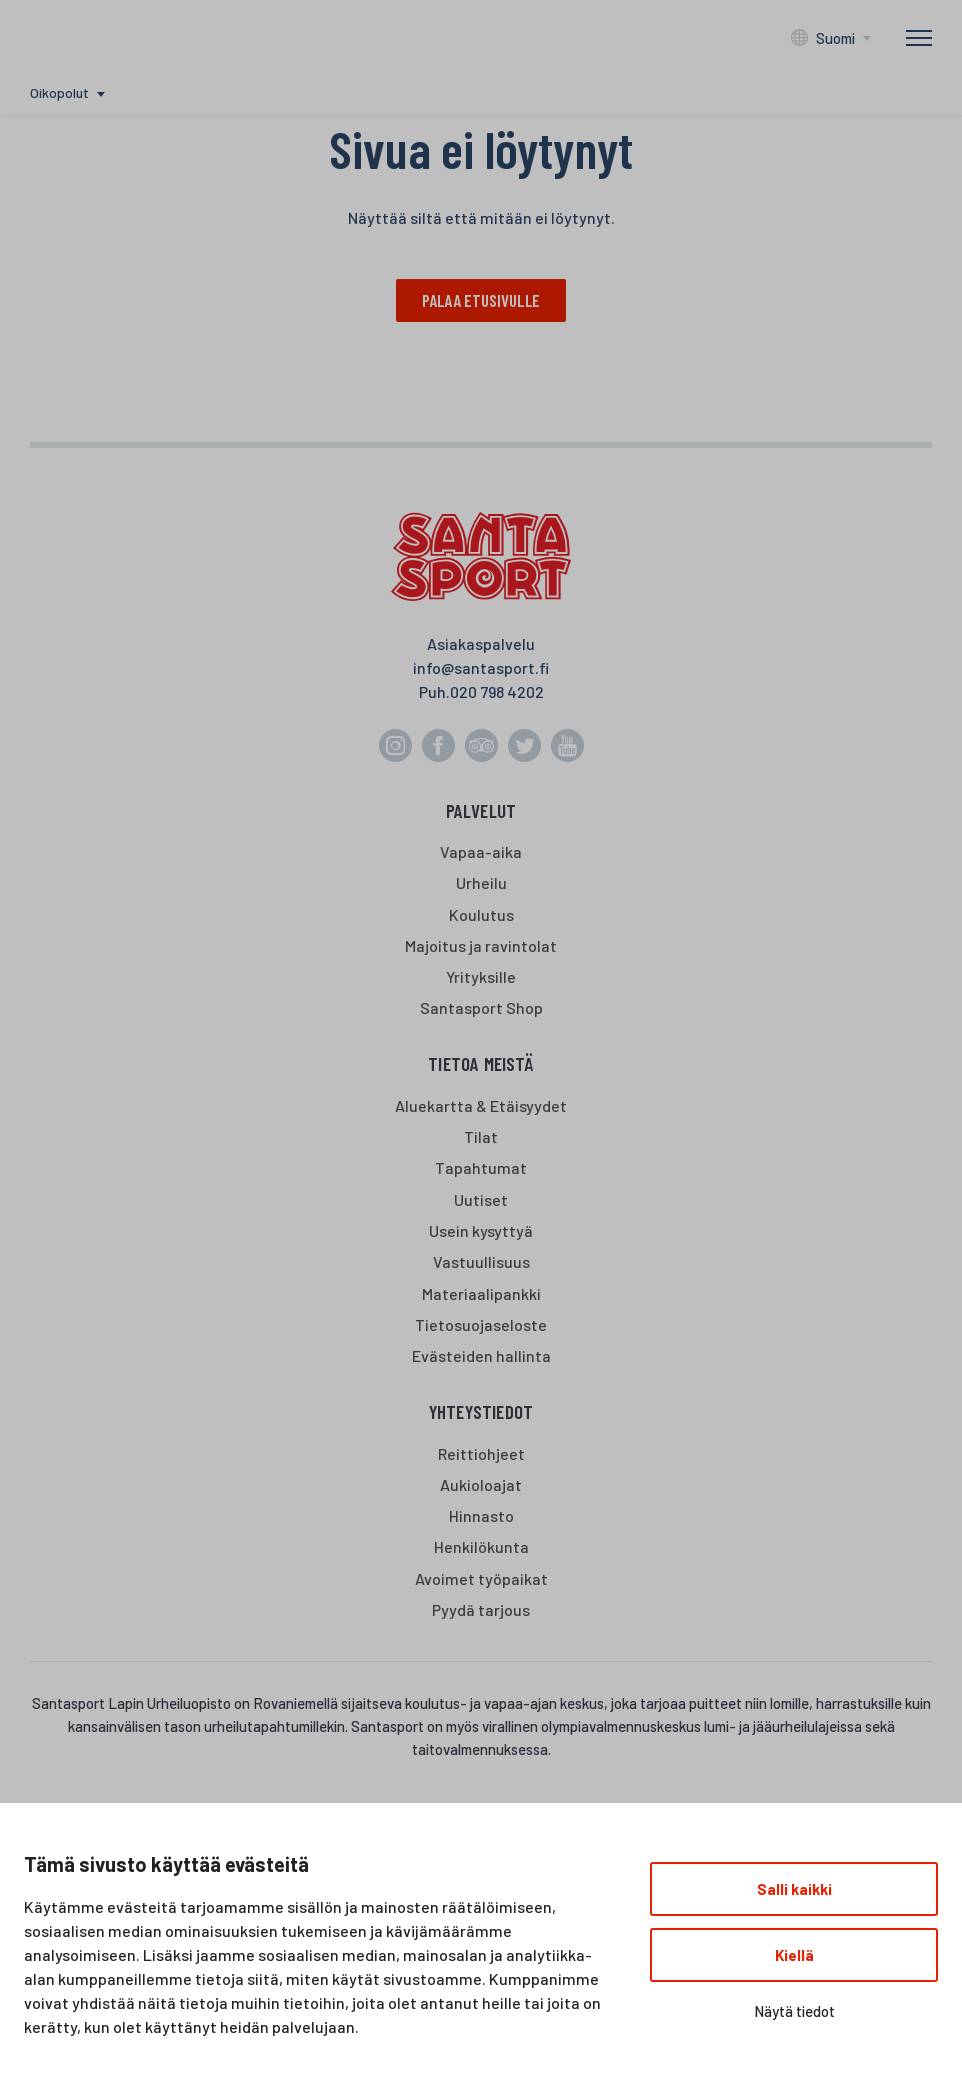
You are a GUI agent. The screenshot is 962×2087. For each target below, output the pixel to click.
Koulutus (481, 914)
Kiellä (794, 1955)
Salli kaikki (794, 1889)
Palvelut (481, 810)
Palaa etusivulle (481, 300)
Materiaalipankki (481, 1293)
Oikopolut (59, 92)
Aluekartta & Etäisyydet (481, 1106)
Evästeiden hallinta (481, 1356)
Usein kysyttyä (481, 1231)
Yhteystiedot (481, 1412)
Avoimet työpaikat (481, 1578)
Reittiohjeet (481, 1453)
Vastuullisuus (481, 1262)
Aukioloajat (481, 1484)
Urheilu (481, 883)
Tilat (481, 1137)
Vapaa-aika (481, 852)
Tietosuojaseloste (481, 1324)
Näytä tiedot (794, 2011)
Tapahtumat (481, 1168)
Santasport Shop (481, 1008)
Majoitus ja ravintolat (481, 946)
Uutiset (481, 1199)
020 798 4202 (497, 691)
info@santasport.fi (481, 667)
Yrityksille (481, 977)
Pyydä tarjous (481, 1609)
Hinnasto (481, 1516)
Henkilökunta (481, 1547)
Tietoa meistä (480, 1064)
